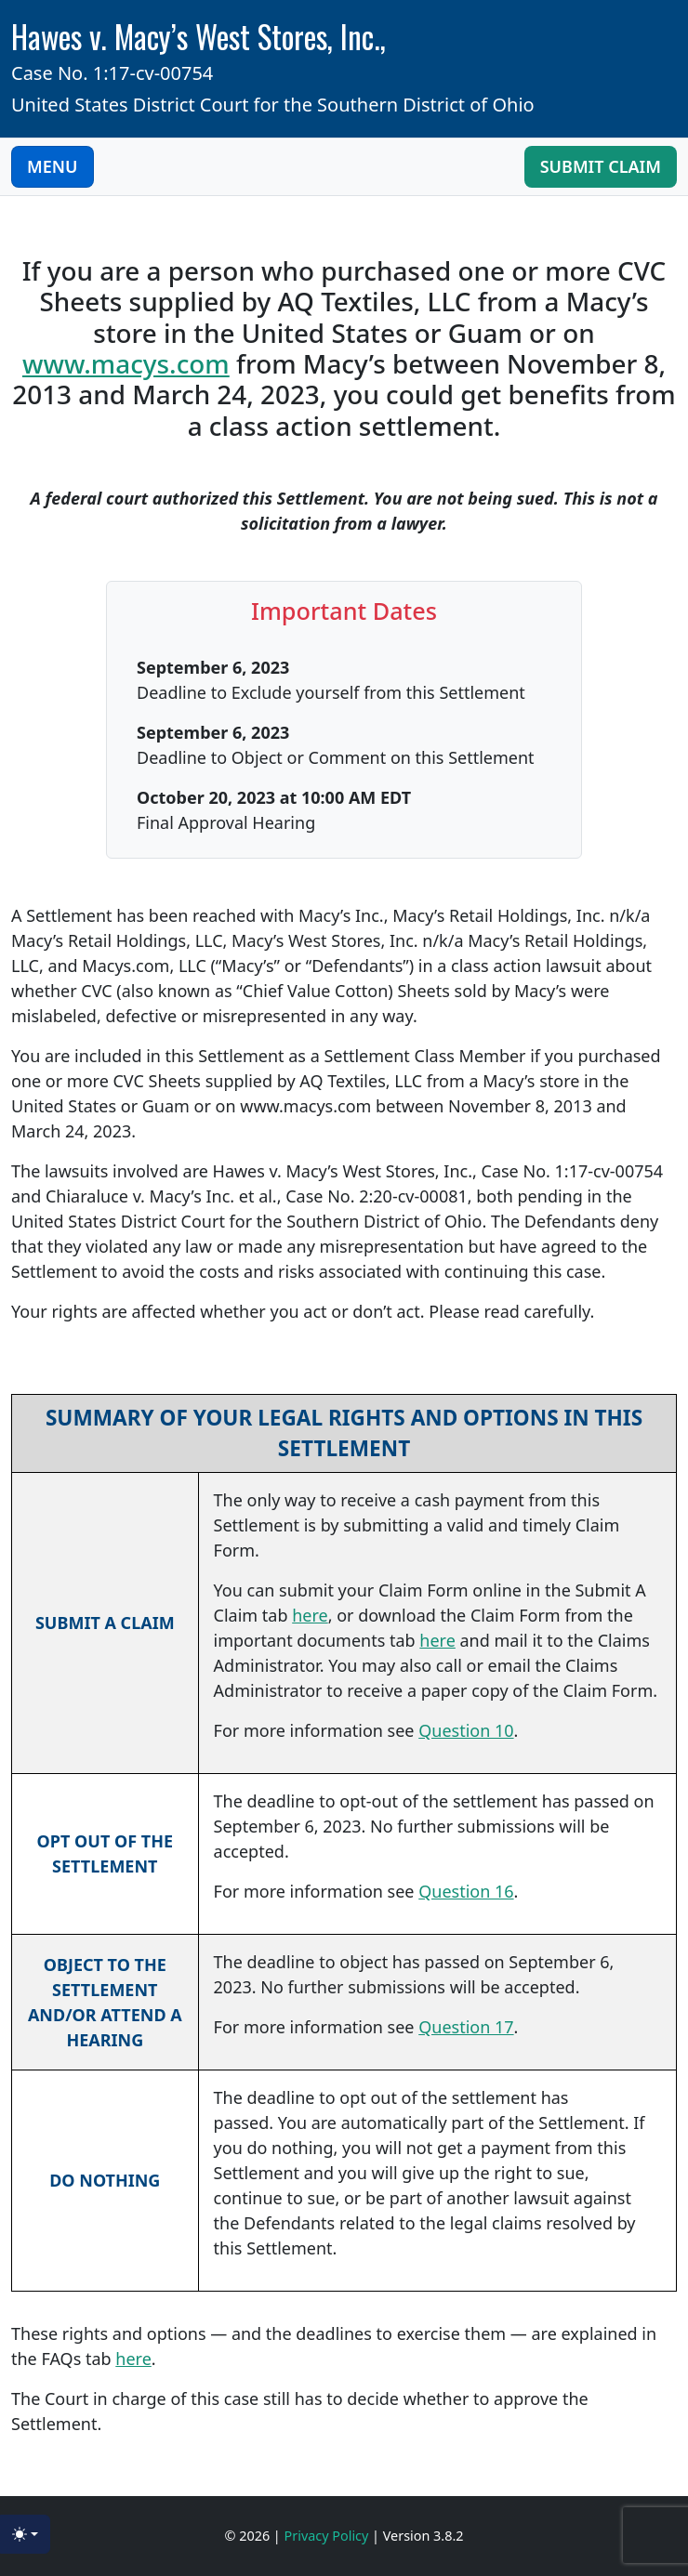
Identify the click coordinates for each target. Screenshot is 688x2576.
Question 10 (465, 1730)
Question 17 (465, 2027)
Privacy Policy (328, 2535)
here (310, 1615)
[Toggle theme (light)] (25, 2534)
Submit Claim (600, 166)
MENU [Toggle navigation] (52, 166)
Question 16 (465, 1891)
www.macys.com (126, 363)
